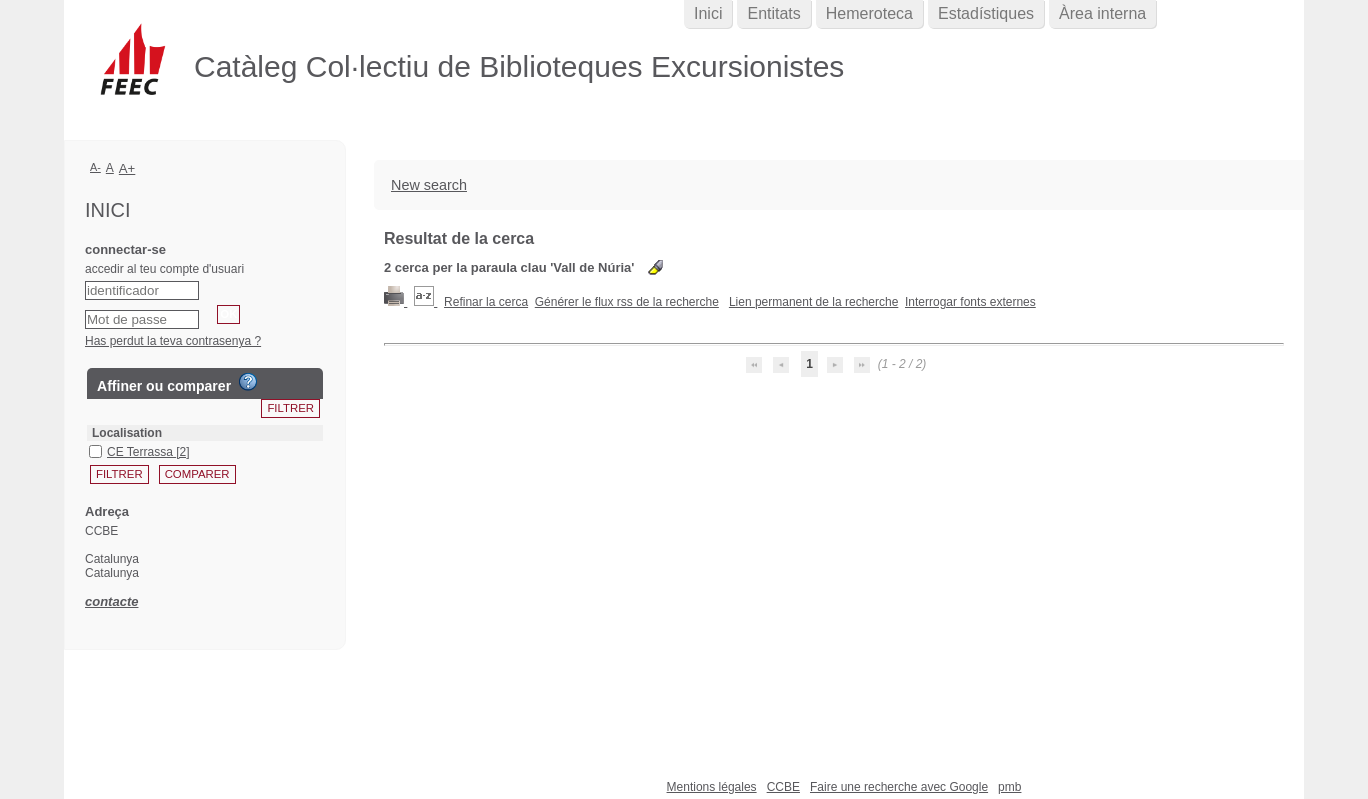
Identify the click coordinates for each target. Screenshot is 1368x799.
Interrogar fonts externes (970, 302)
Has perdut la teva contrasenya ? (173, 341)
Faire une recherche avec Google (899, 787)
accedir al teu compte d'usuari (164, 269)
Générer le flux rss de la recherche (627, 302)
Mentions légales (712, 787)
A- (95, 167)
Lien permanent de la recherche (813, 302)
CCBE (783, 787)
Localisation (127, 433)
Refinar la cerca (486, 302)
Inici (708, 13)
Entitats (773, 13)
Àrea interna (1102, 13)
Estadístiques (986, 13)
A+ (127, 168)
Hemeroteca (869, 13)
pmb (1009, 787)
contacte (111, 601)
